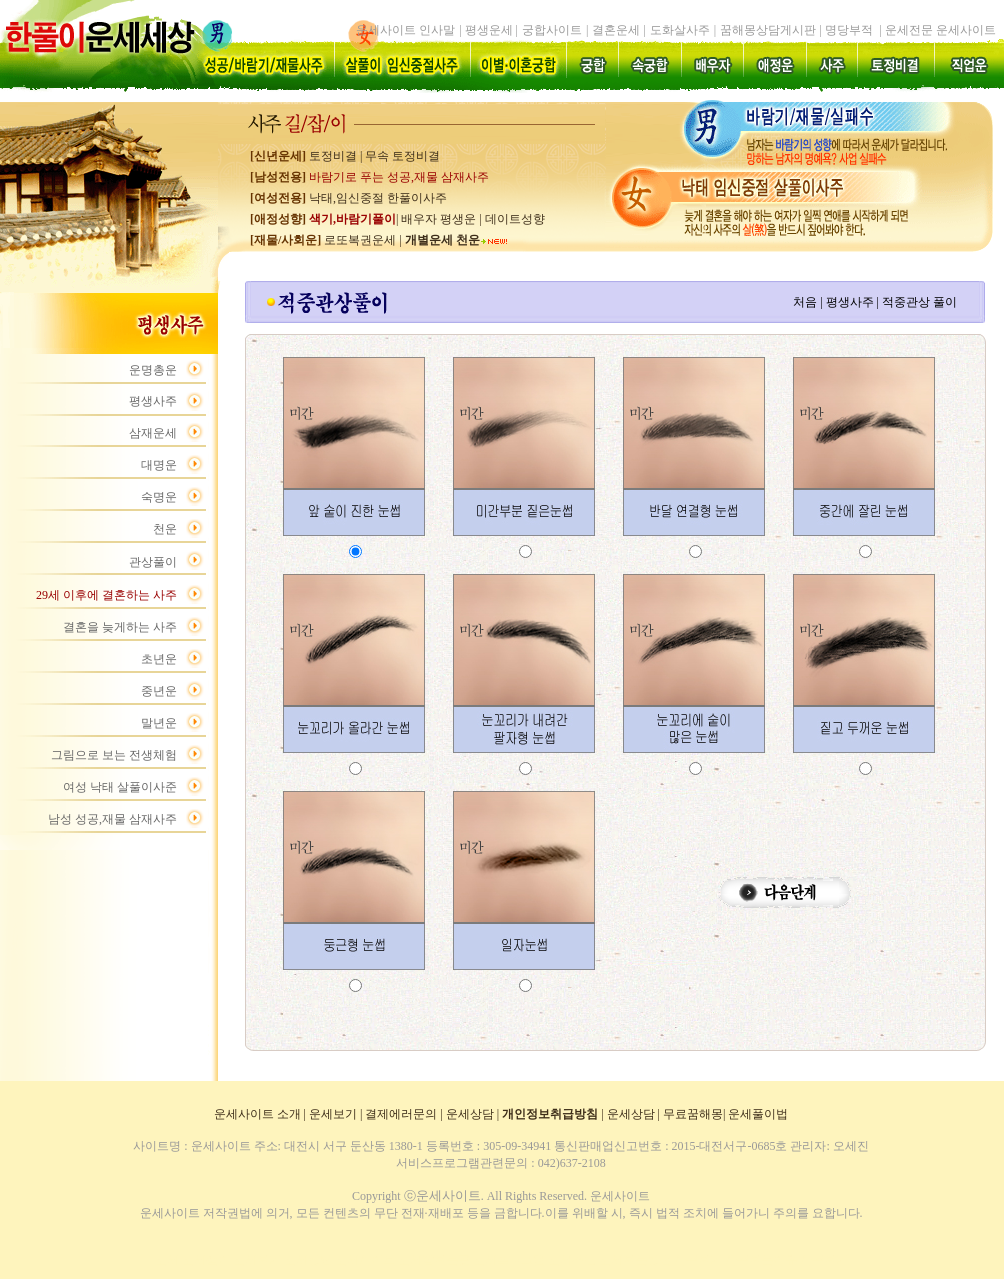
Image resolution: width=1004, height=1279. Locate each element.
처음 (805, 302)
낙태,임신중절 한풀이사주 (378, 198)
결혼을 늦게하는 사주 (120, 627)
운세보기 (333, 1114)
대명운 (159, 465)
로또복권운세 (358, 240)
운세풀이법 (758, 1114)
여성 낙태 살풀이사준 (120, 787)
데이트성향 (515, 219)
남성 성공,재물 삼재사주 (112, 819)
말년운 (159, 723)
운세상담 (470, 1114)
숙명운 (159, 497)
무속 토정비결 (402, 156)
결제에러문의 (401, 1114)
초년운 (159, 659)
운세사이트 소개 (257, 1114)
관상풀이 (153, 562)
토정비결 (333, 156)
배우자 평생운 (438, 219)
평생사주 (153, 401)
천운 (165, 529)
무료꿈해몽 (693, 1114)
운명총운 (153, 370)
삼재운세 (153, 433)
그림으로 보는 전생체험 (114, 755)
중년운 (159, 691)
